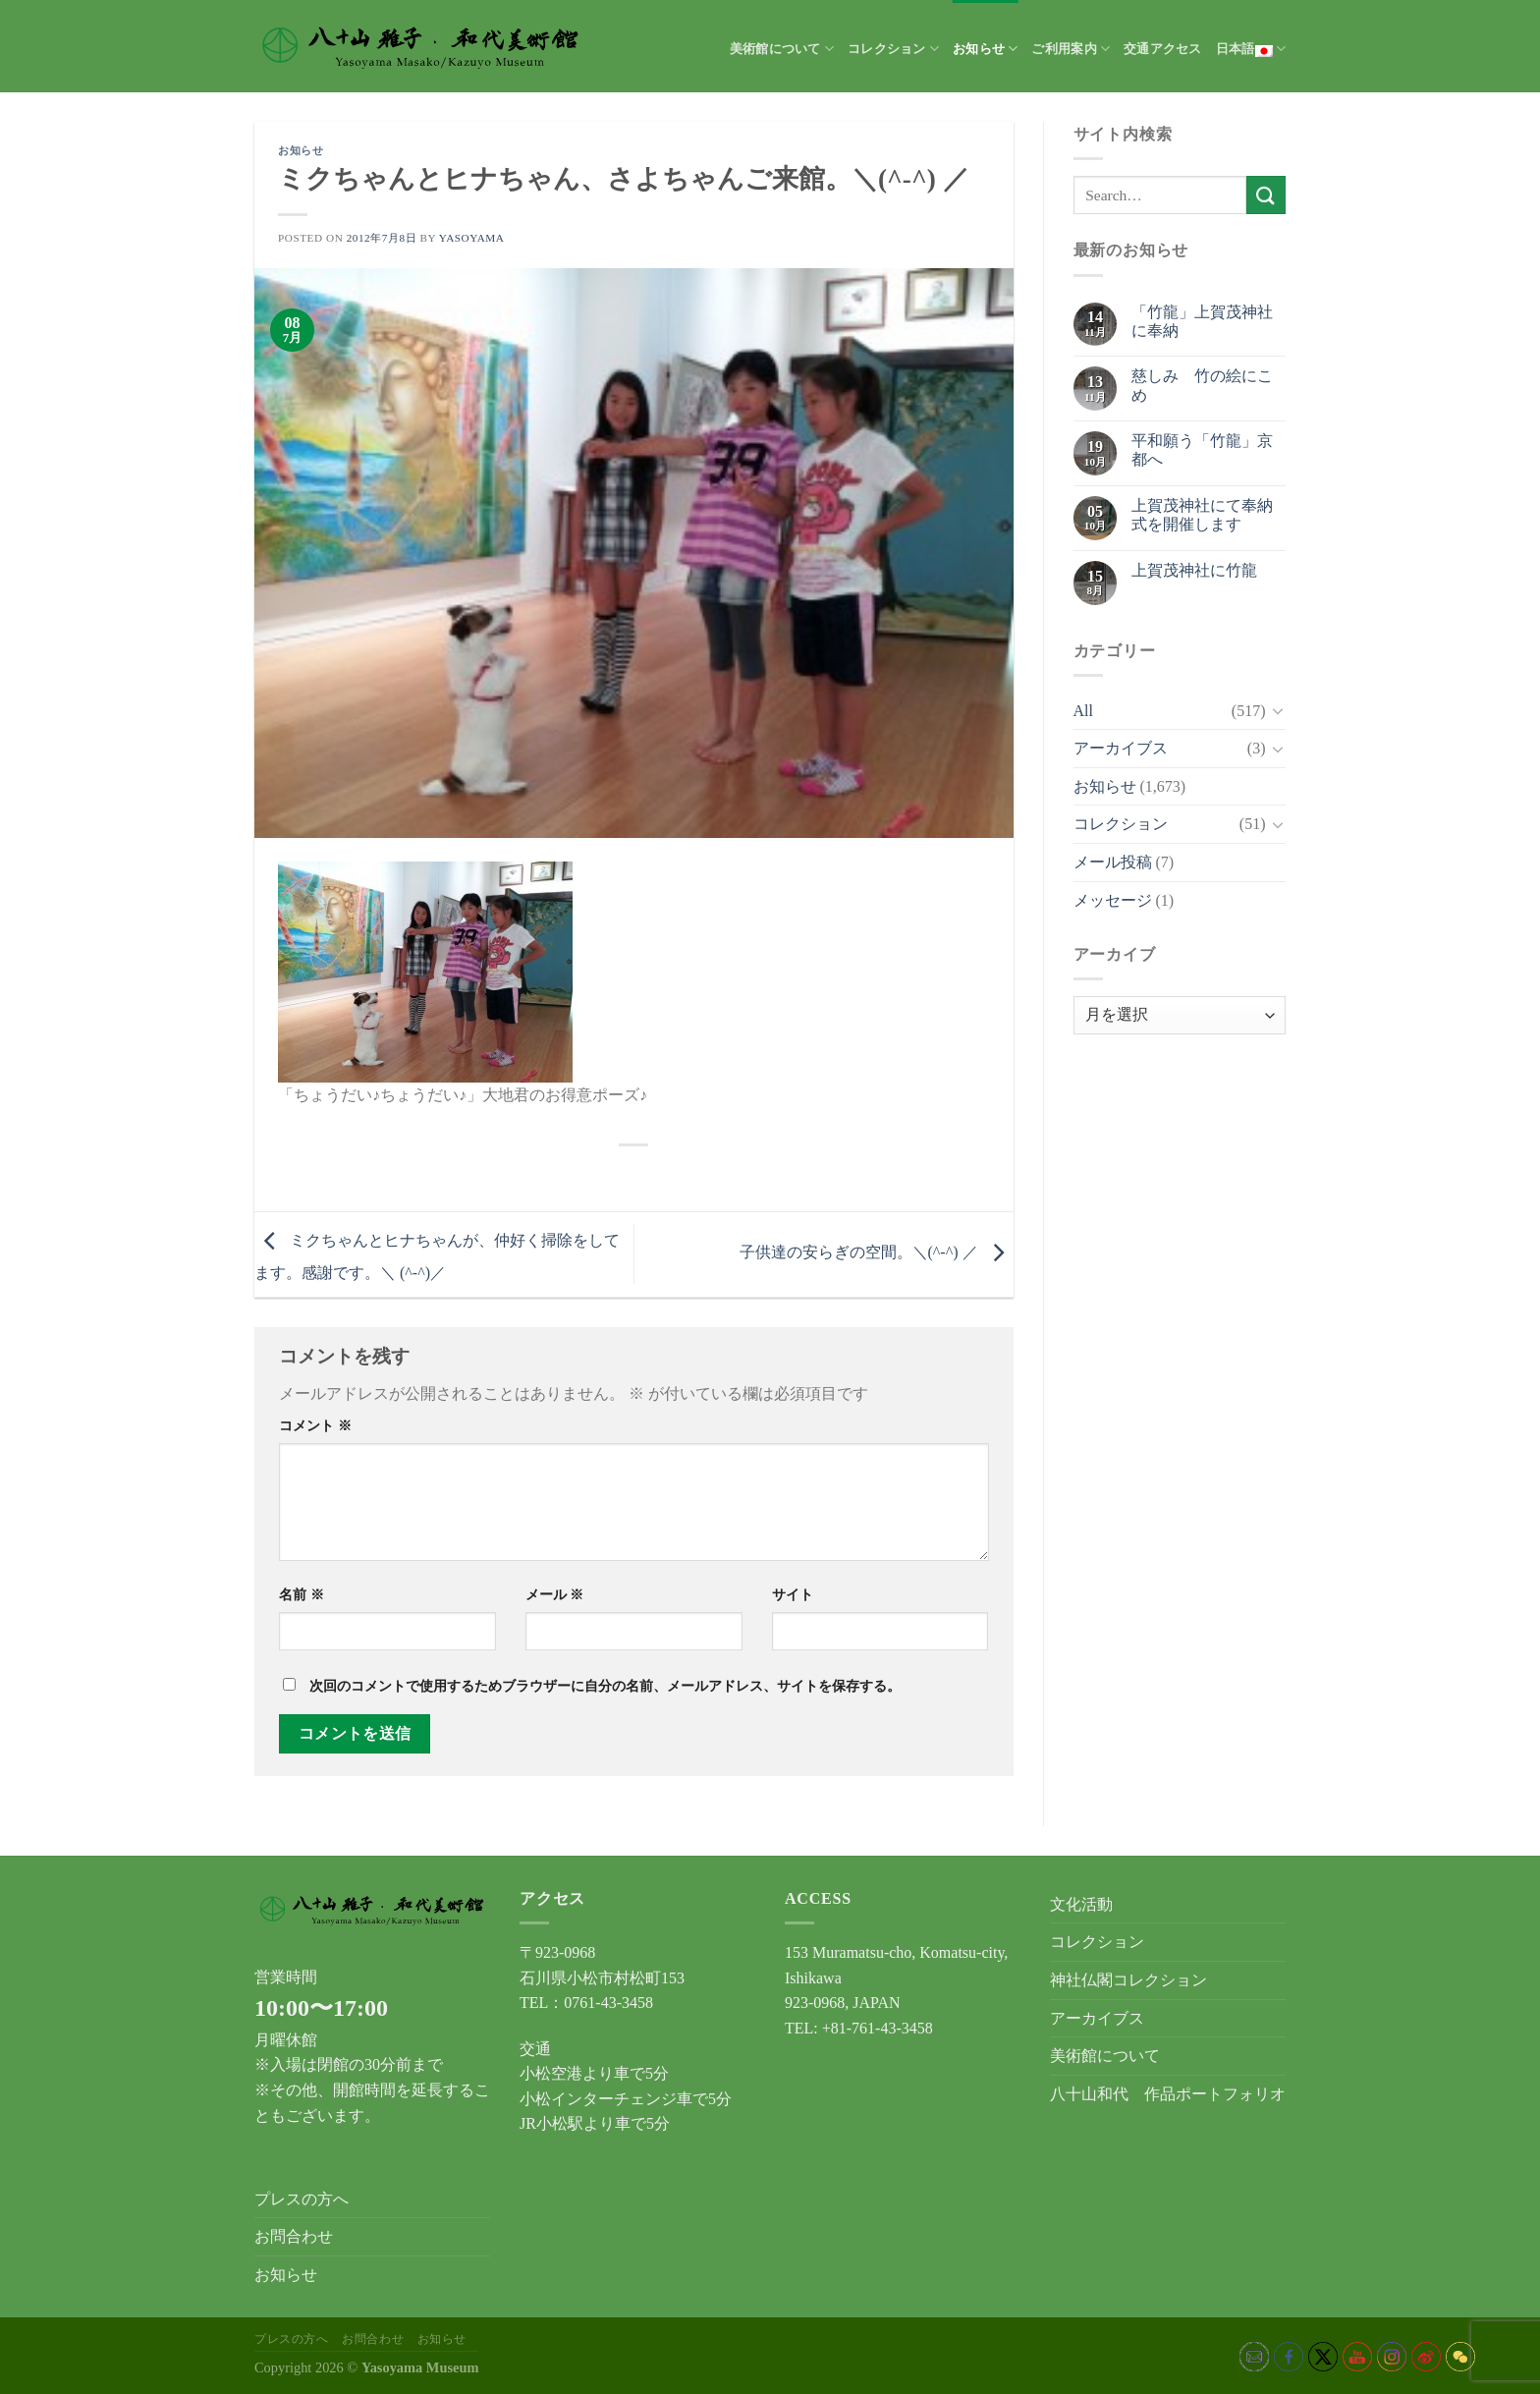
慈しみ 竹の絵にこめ (1202, 385)
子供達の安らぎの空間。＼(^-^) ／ (877, 1252)
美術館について (782, 48)
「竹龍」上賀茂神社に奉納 (1202, 321)
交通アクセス (1163, 49)
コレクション (893, 48)
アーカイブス (1120, 748)
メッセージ (1112, 900)
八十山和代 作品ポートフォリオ (1168, 2094)
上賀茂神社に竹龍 (1194, 570)
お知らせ (985, 48)
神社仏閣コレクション (1128, 1980)
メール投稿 (1112, 862)
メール (554, 1594)
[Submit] (1266, 195)
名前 (301, 1594)
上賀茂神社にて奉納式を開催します (1202, 514)
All (1083, 710)
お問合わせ (293, 2236)
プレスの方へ (301, 2199)
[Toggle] (1278, 710)
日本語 (1251, 49)
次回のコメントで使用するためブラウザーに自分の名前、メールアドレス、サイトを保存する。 (605, 1686)
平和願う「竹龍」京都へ (1202, 450)
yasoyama (472, 238)
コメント (315, 1425)
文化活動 (1081, 1904)
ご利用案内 (1070, 48)
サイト (792, 1594)
